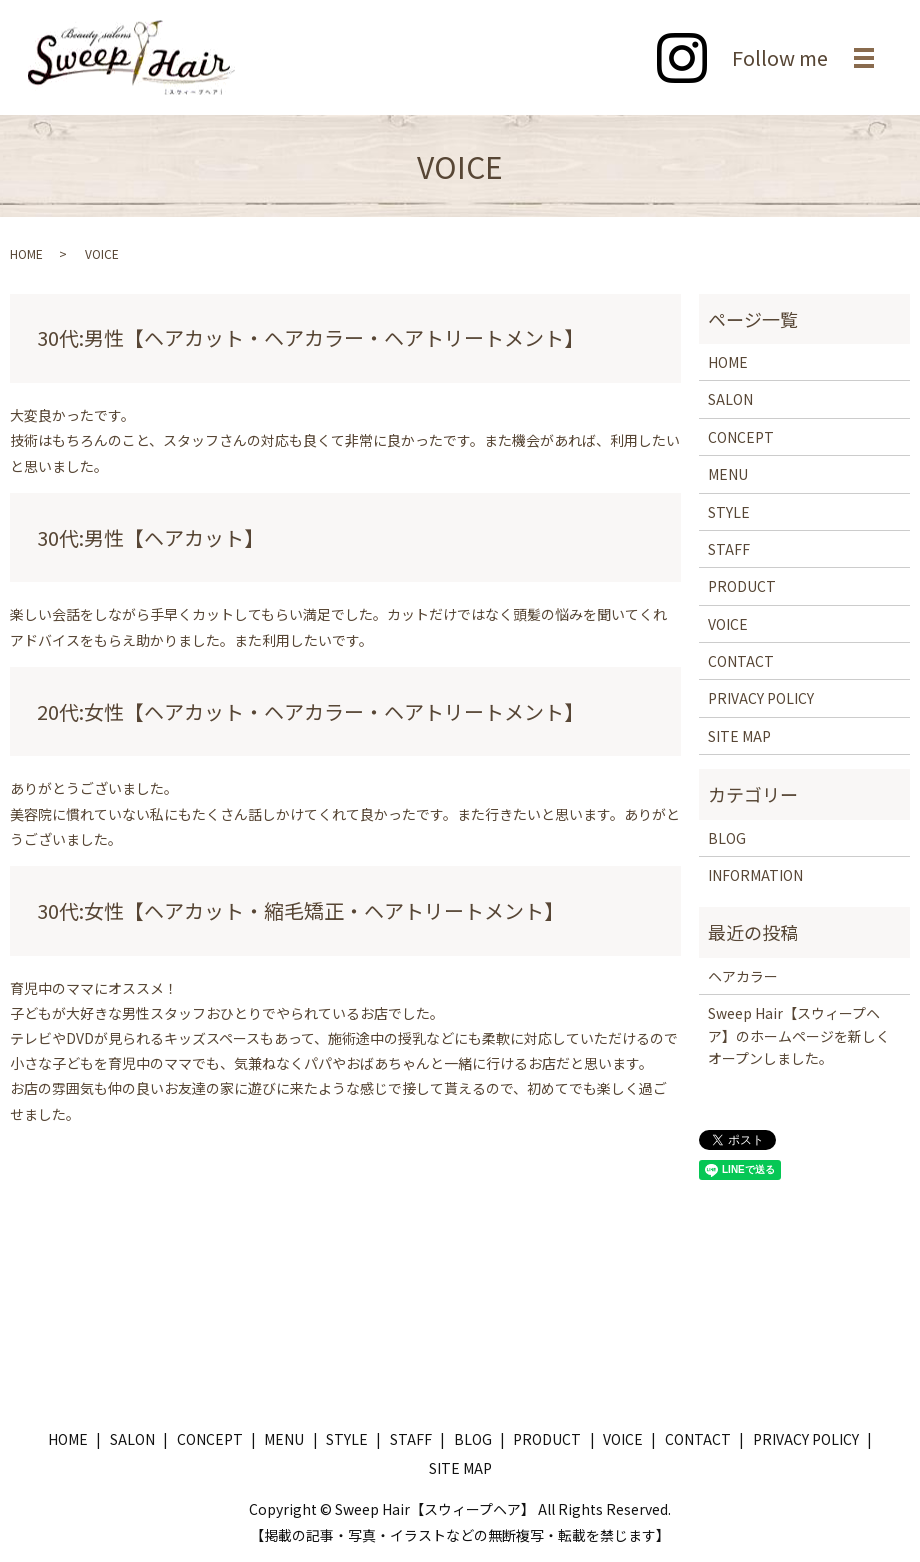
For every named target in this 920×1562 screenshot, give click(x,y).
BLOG (727, 838)
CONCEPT (741, 437)
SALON (730, 399)
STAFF (729, 549)
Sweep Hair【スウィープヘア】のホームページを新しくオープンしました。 (799, 1035)
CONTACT (741, 661)
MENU (728, 474)
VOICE (728, 624)
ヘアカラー (743, 976)
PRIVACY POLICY (761, 698)
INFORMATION (755, 875)
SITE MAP (739, 736)
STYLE (729, 512)
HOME (26, 253)
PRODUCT (742, 586)
